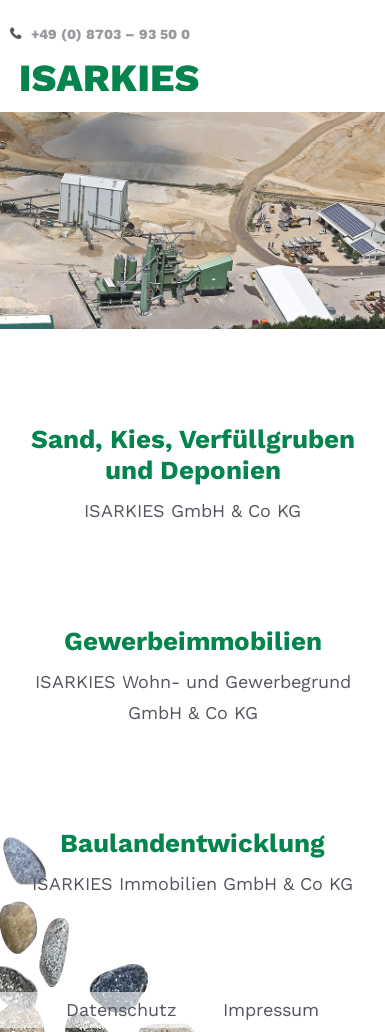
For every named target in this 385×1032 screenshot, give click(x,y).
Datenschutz (121, 1009)
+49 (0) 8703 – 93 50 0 (110, 34)
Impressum (271, 1009)
